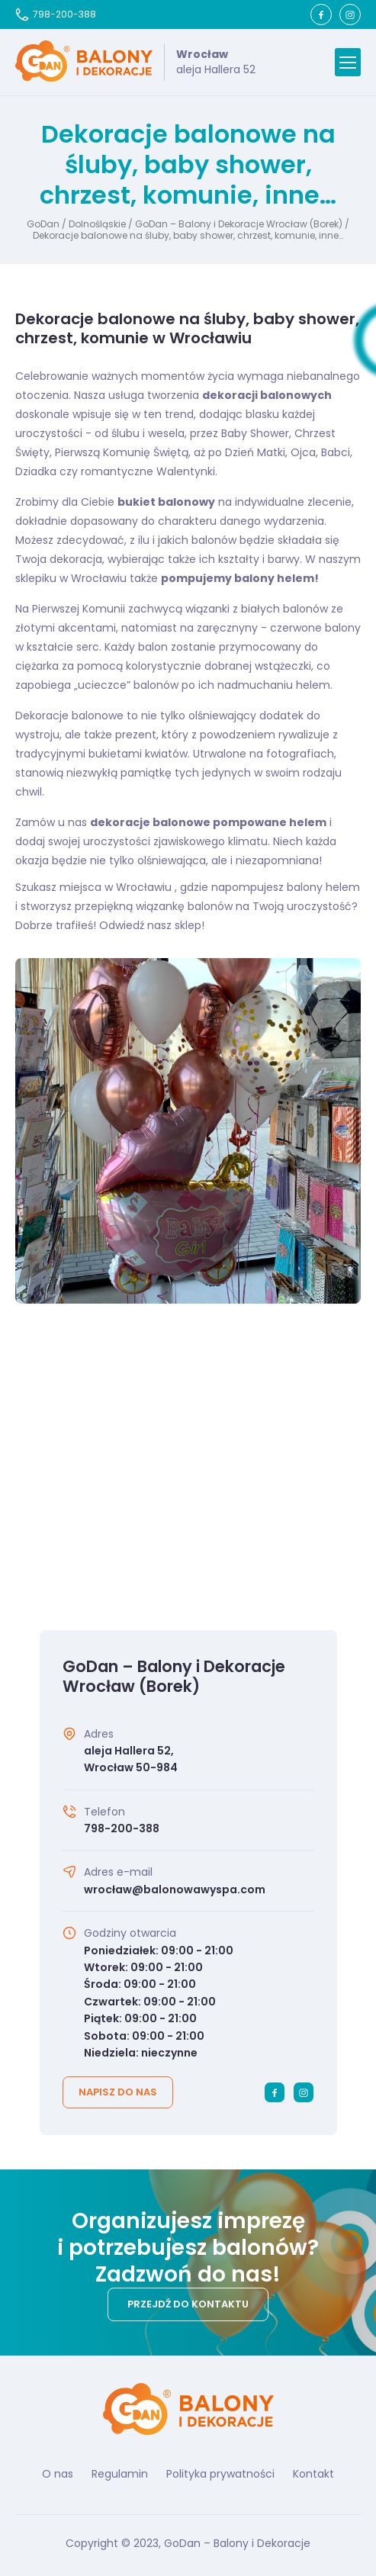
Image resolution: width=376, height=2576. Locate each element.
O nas (57, 2473)
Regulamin (120, 2473)
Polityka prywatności (220, 2473)
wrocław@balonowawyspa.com (174, 1889)
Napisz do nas (118, 2092)
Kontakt (313, 2473)
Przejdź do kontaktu (188, 2304)
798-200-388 (55, 14)
